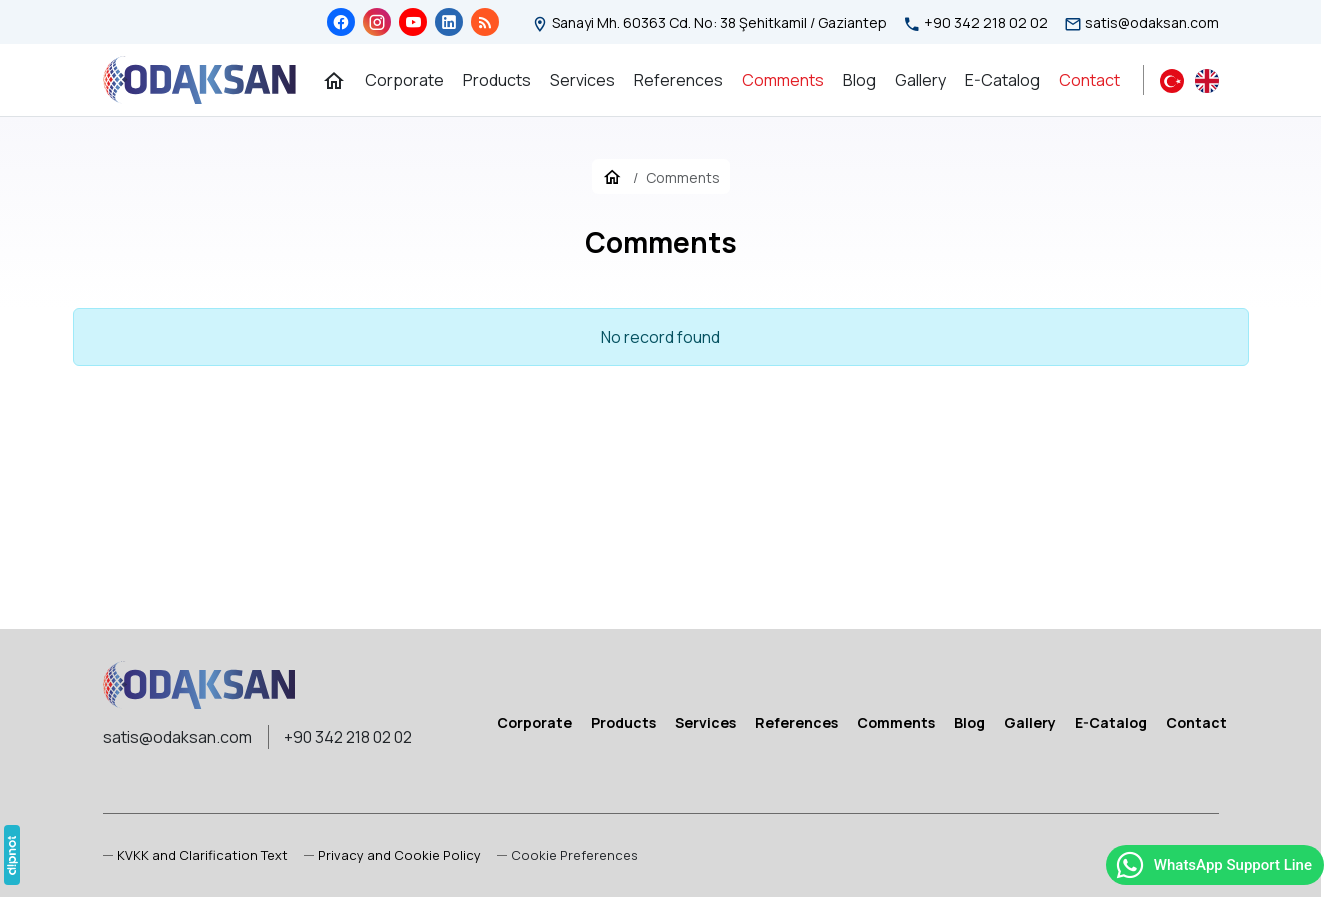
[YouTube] (413, 22)
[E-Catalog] (1002, 80)
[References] (678, 80)
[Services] (582, 80)
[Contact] (1089, 80)
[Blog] (485, 22)
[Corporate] (404, 80)
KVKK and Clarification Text (202, 855)
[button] (567, 855)
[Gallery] (920, 80)
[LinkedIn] (449, 22)
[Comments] (783, 80)
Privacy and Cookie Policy (399, 855)
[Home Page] (334, 80)
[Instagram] (377, 22)
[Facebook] (341, 22)
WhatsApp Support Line (1213, 865)
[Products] (497, 80)
